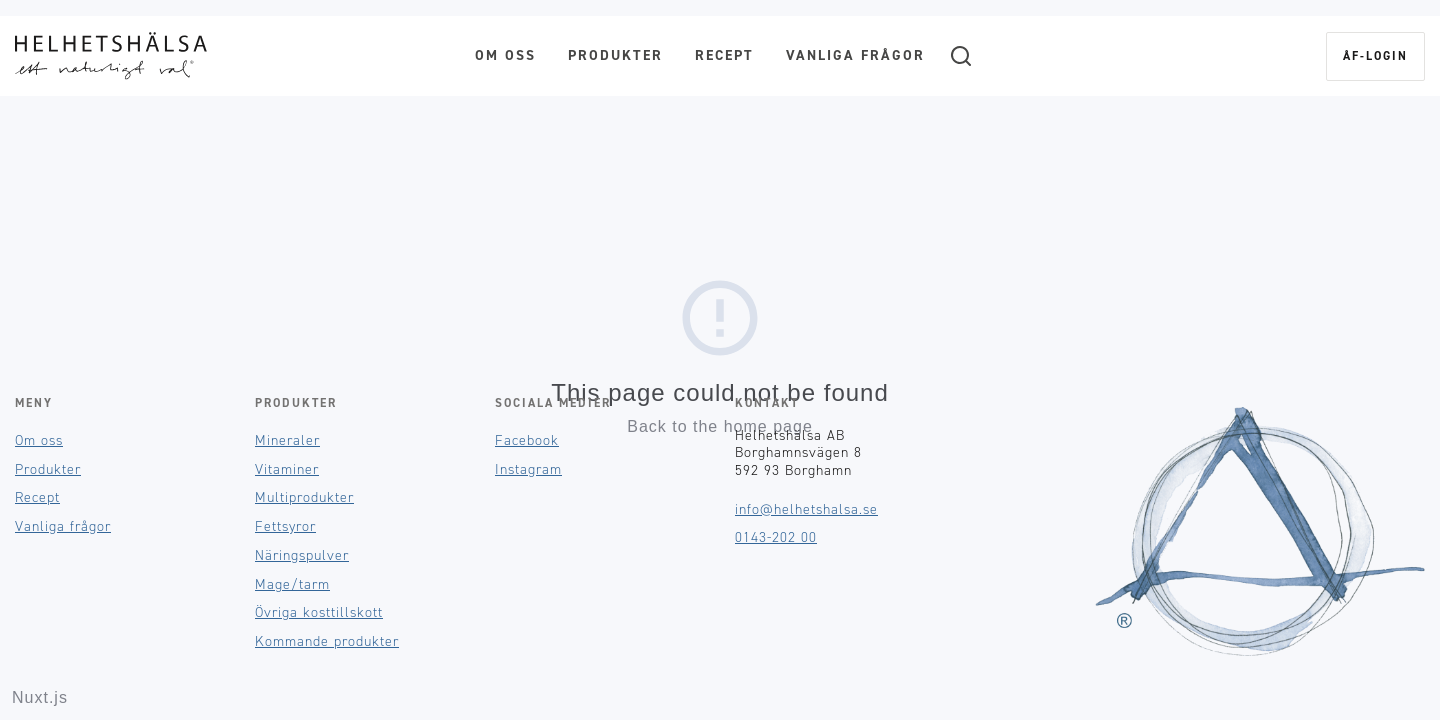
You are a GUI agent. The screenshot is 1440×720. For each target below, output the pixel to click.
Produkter (615, 55)
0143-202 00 (776, 537)
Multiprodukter (304, 497)
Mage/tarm (292, 584)
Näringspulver (302, 555)
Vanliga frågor (855, 55)
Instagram (528, 469)
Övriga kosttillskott (319, 612)
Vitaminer (287, 469)
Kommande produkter (327, 641)
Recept (724, 55)
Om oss (505, 55)
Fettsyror (285, 526)
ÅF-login (1375, 56)
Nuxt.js (40, 697)
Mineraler (287, 440)
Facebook (527, 440)
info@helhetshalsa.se (806, 509)
